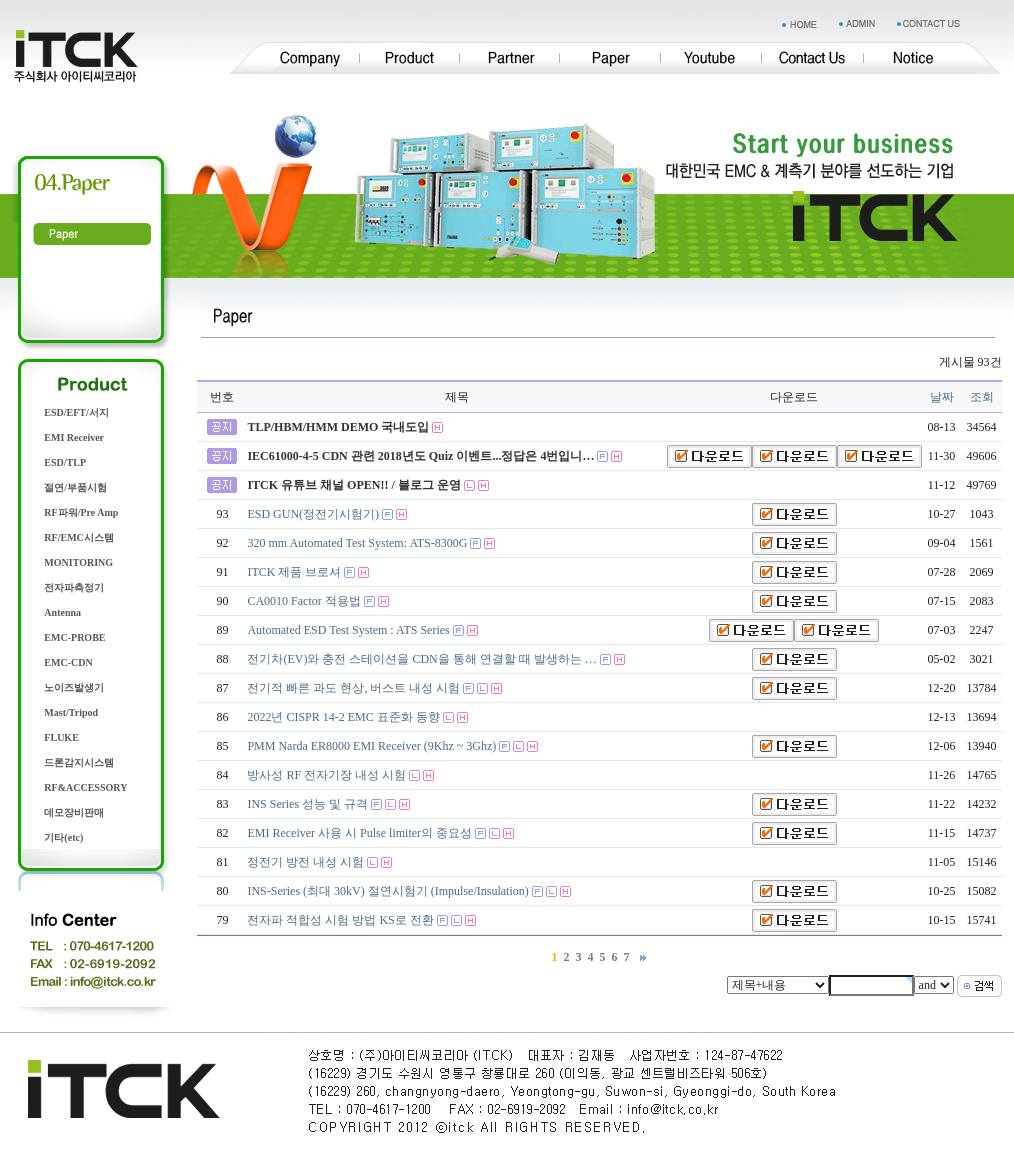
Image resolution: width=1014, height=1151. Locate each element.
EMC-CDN (68, 662)
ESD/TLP (65, 462)
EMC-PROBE (74, 637)
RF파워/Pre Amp (81, 512)
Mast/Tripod (71, 712)
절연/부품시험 (75, 487)
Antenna (62, 612)
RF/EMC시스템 (78, 537)
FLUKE (61, 737)
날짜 (942, 397)
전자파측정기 (74, 587)
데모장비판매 (74, 812)
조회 (982, 397)
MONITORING (78, 562)
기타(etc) (63, 837)
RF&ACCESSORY (85, 787)
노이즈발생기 (74, 687)
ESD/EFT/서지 (76, 412)
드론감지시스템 (79, 762)
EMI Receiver (74, 437)
